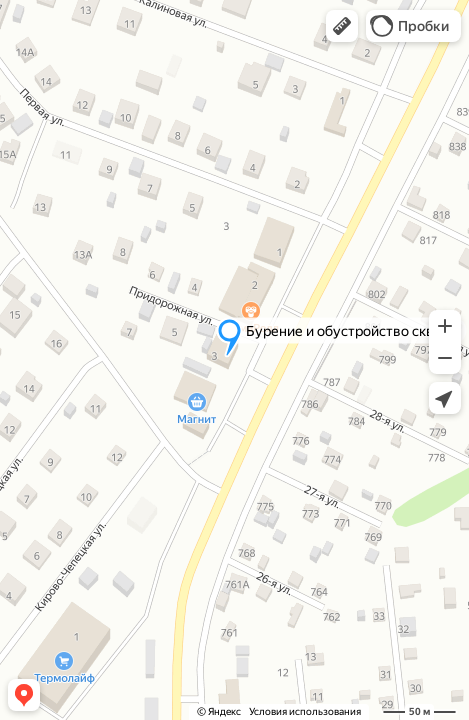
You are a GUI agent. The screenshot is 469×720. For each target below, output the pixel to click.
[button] (342, 26)
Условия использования (305, 711)
